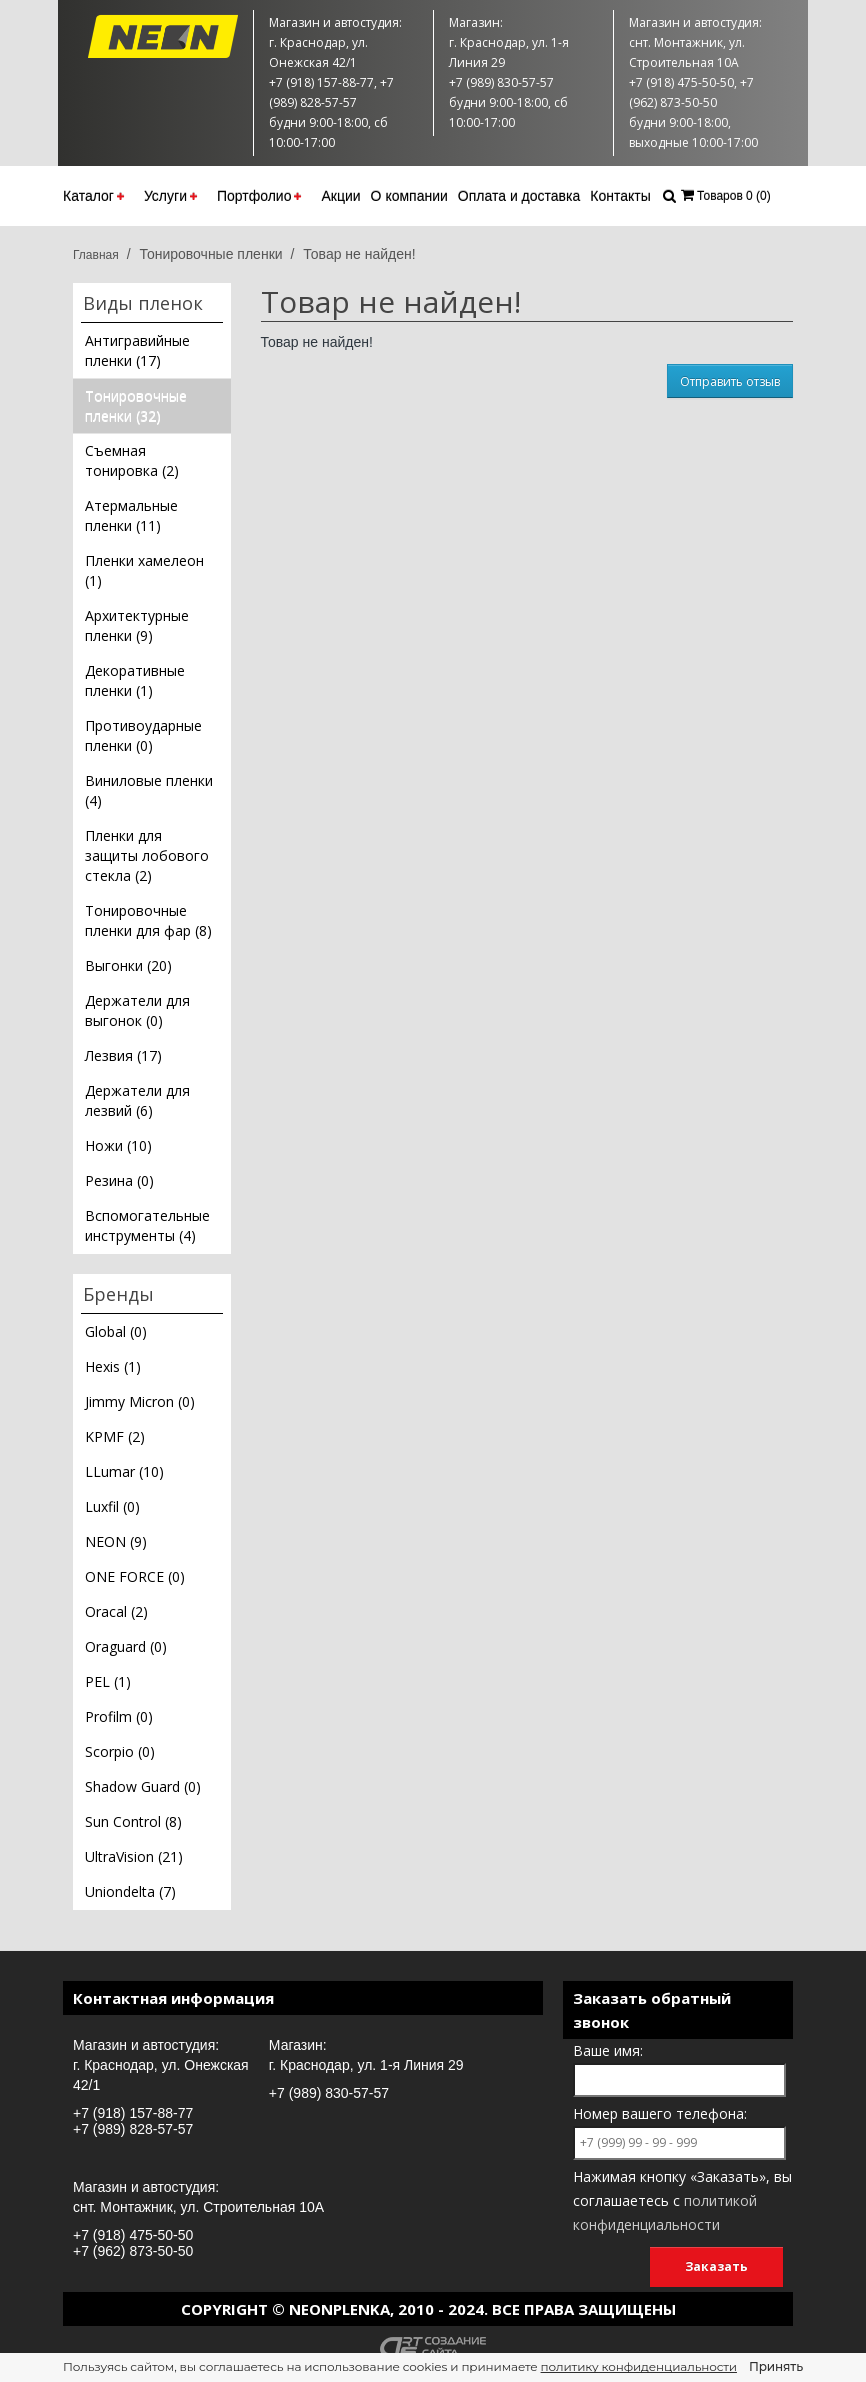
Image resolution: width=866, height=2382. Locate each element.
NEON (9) (116, 1541)
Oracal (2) (116, 1611)
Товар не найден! (359, 254)
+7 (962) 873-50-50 (133, 2251)
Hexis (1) (113, 1366)
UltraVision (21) (134, 1856)
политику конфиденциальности (639, 2366)
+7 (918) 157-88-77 (133, 2113)
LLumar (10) (124, 1471)
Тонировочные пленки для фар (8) (148, 920)
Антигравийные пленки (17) (137, 350)
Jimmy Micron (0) (140, 1401)
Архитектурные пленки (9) (137, 625)
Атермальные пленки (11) (131, 515)
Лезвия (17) (123, 1055)
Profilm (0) (119, 1716)
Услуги (170, 196)
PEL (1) (108, 1681)
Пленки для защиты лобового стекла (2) (147, 855)
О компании (409, 196)
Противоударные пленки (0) (143, 735)
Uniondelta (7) (130, 1891)
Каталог (93, 196)
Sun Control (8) (133, 1821)
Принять (776, 2366)
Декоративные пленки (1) (135, 680)
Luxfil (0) (112, 1506)
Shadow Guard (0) (143, 1786)
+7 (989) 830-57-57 (329, 2093)
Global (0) (116, 1331)
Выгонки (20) (128, 965)
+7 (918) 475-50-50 (133, 2235)
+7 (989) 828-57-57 (133, 2129)
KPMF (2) (115, 1436)
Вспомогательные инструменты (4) (147, 1225)
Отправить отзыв (730, 381)
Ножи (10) (118, 1145)
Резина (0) (119, 1180)
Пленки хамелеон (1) (144, 570)
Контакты (620, 196)
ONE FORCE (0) (135, 1576)
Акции (340, 196)
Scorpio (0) (120, 1751)
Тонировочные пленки (210, 254)
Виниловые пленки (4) (149, 790)
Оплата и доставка (519, 196)
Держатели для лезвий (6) (137, 1100)
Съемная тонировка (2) (132, 460)
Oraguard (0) (126, 1646)
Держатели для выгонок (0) (137, 1010)
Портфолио (259, 196)
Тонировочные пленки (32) (136, 405)
